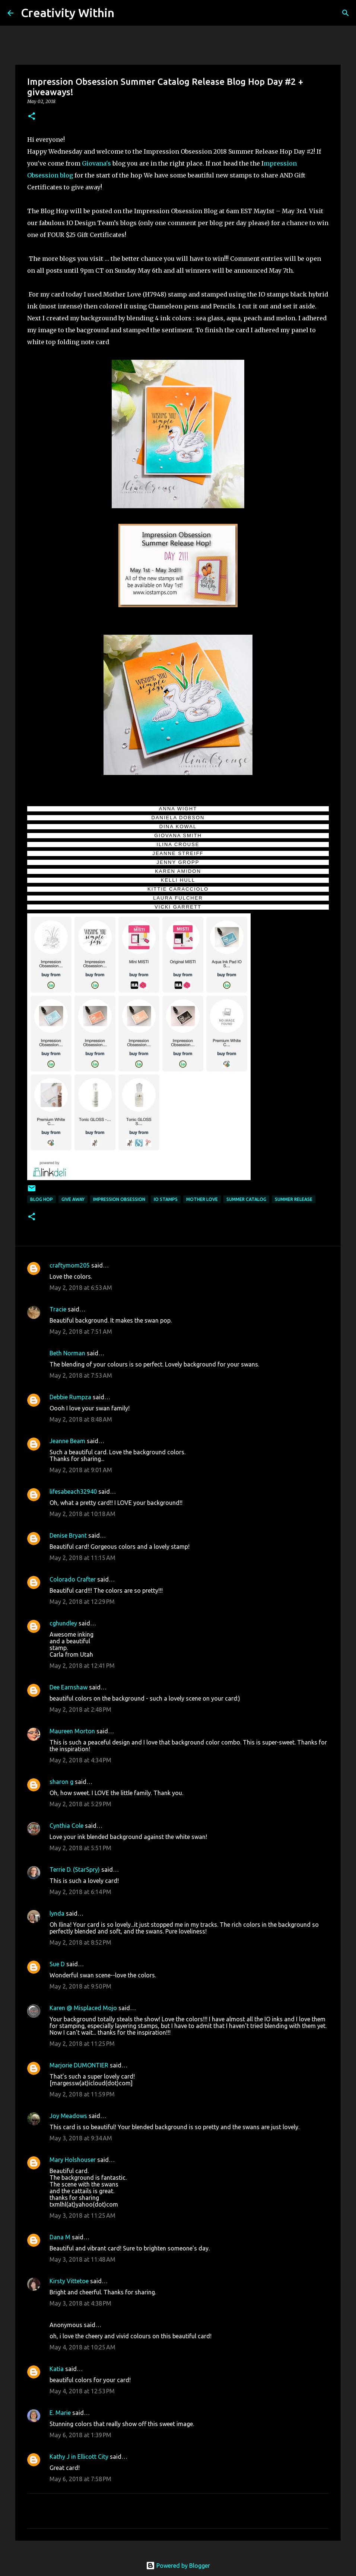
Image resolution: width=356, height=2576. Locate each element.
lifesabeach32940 (73, 1491)
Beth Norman (67, 1353)
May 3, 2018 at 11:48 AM (82, 2259)
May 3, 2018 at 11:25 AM (82, 2215)
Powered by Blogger (178, 2565)
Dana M (60, 2237)
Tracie (58, 1309)
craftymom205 (70, 1265)
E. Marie (60, 2412)
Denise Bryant (68, 1535)
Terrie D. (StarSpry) (75, 1869)
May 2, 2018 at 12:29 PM (82, 1601)
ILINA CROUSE (177, 844)
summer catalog (246, 1199)
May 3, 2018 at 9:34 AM (81, 2138)
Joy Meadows (68, 2115)
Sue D (57, 1964)
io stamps (166, 1199)
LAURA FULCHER (178, 898)
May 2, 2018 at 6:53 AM (81, 1287)
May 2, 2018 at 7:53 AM (81, 1375)
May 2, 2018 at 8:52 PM (80, 1942)
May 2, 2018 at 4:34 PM (80, 1760)
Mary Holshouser (73, 2159)
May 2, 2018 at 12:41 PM (82, 1665)
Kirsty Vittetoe (69, 2281)
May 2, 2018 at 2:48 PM (80, 1709)
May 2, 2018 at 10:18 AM (82, 1513)
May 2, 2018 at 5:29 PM (80, 1804)
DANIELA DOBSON (178, 817)
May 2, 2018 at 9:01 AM (81, 1470)
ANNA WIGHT (178, 808)
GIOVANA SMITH (178, 835)
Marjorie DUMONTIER (80, 2065)
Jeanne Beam (67, 1441)
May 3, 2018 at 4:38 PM (80, 2303)
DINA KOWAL (178, 826)
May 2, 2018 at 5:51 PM (80, 1848)
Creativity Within (67, 12)
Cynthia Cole (66, 1825)
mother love (202, 1199)
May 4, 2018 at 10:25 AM (82, 2347)
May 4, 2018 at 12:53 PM (82, 2391)
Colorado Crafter (73, 1579)
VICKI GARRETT (178, 907)
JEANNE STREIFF (177, 853)
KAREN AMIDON (178, 871)
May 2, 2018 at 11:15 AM (82, 1557)
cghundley (63, 1623)
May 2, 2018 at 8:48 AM (81, 1419)
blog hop (41, 1199)
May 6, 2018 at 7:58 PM (80, 2479)
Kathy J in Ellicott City (79, 2456)
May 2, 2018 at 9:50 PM (80, 1986)
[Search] (124, 13)
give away (73, 1199)
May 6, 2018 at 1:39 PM (80, 2435)
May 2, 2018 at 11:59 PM (82, 2094)
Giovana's (97, 163)
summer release (293, 1199)
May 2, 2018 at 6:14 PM (80, 1891)
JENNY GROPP (178, 862)
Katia (57, 2368)
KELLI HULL (178, 880)
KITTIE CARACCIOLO (178, 889)
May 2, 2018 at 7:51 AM (81, 1331)
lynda (57, 1913)
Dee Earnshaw (69, 1687)
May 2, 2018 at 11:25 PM (82, 2043)
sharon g (61, 1781)
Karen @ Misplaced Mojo (83, 2008)
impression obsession (119, 1199)
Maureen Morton (72, 1731)
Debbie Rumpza (70, 1397)
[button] (31, 117)
